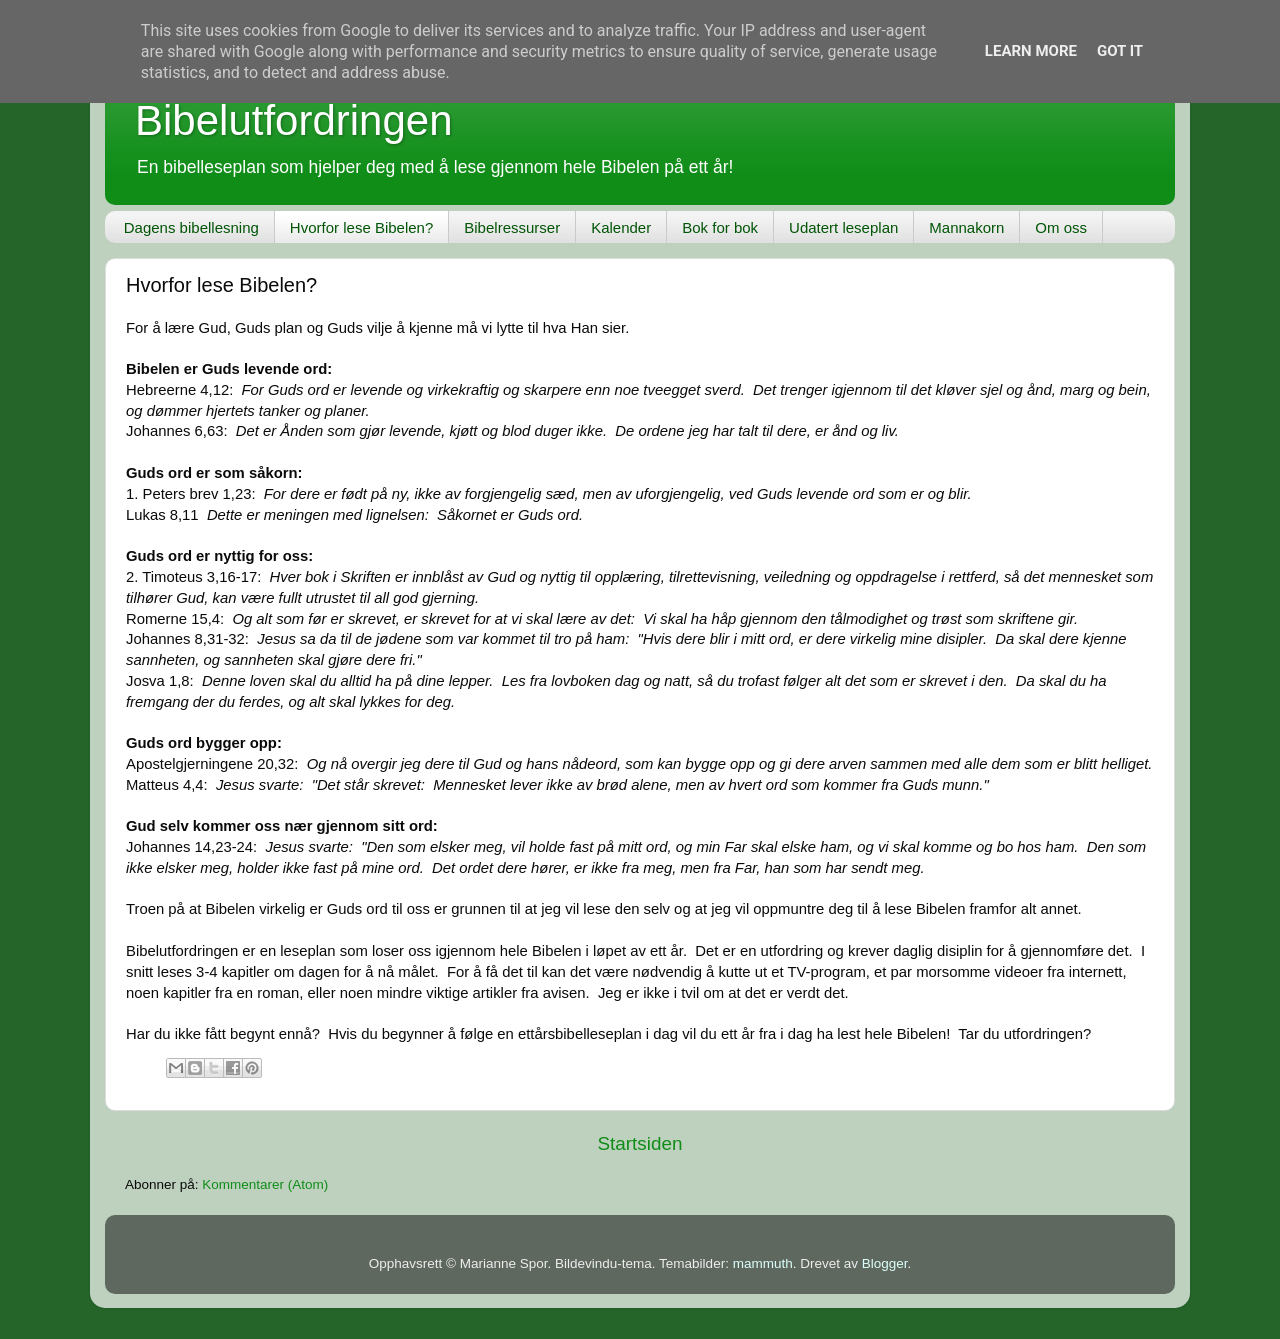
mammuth (763, 1263)
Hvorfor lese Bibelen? (361, 227)
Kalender (621, 227)
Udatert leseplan (843, 227)
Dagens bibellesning (191, 227)
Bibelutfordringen (294, 120)
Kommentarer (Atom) (265, 1184)
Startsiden (639, 1143)
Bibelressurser (512, 227)
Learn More (1031, 51)
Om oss (1061, 227)
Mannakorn (966, 227)
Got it (1120, 51)
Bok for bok (720, 227)
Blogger (885, 1263)
